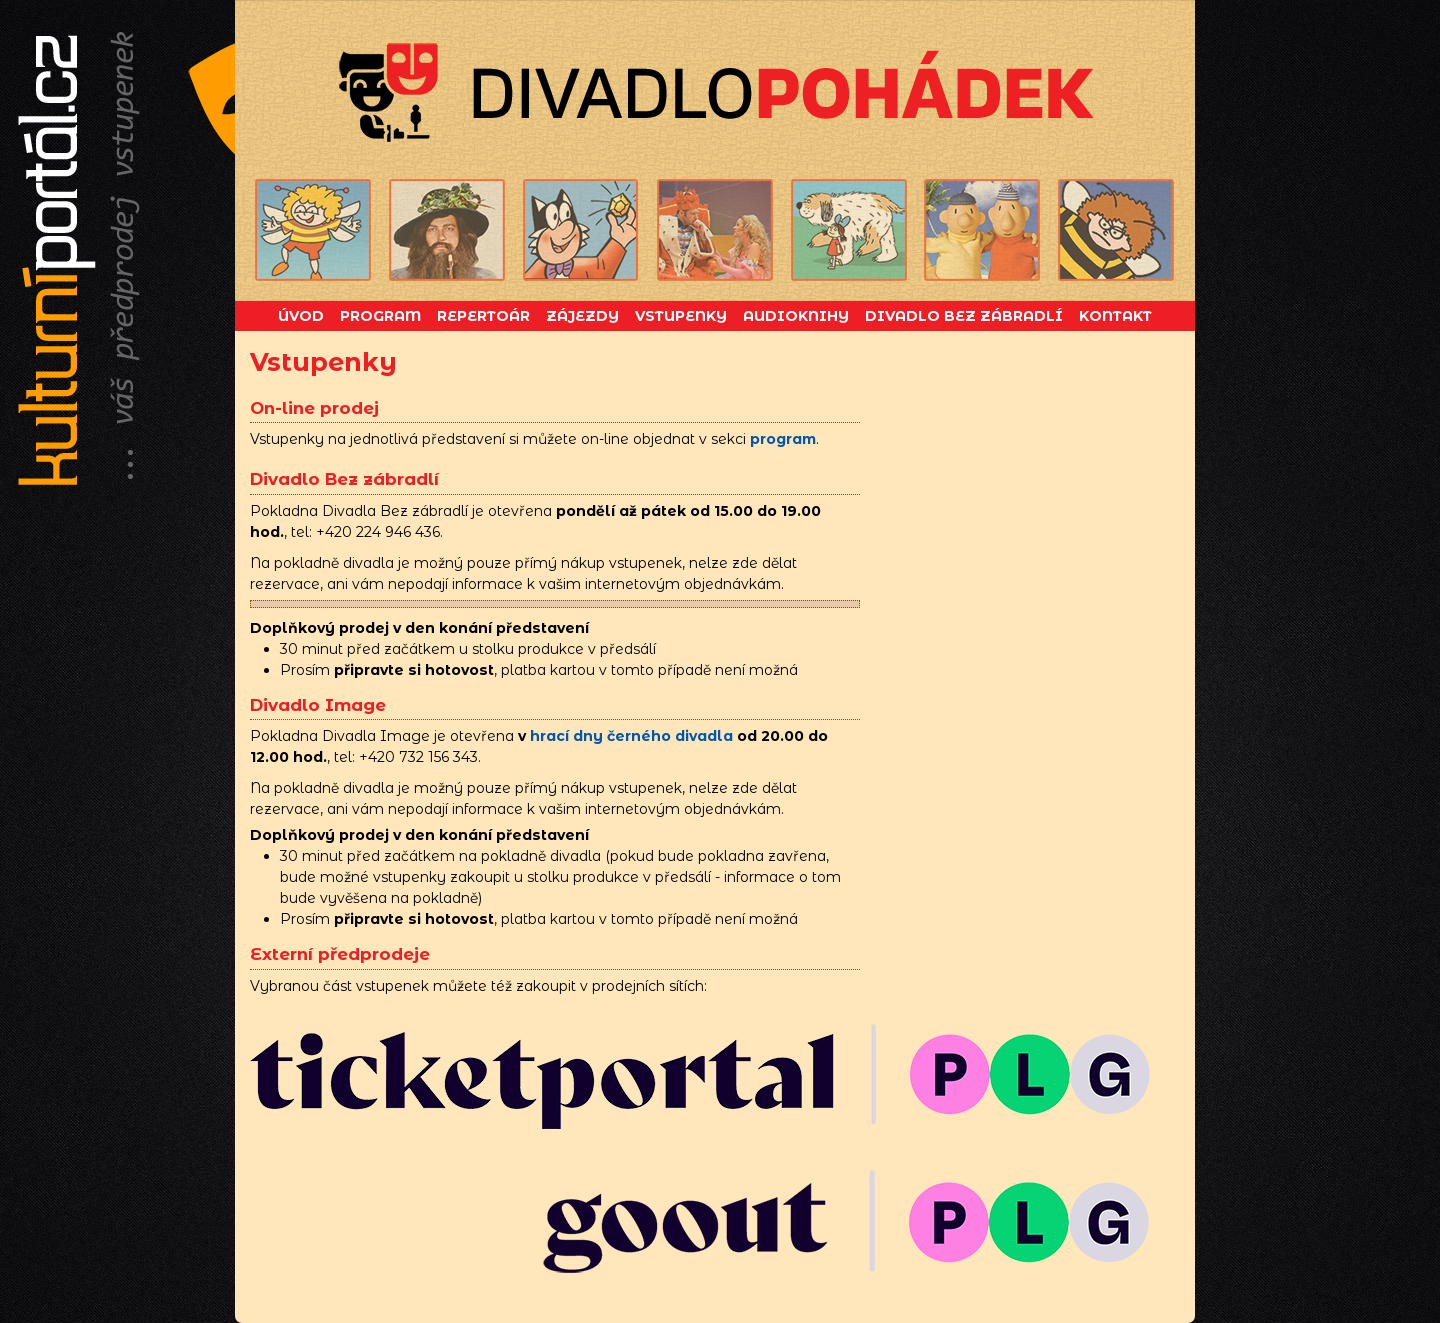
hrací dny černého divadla (631, 736)
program (783, 439)
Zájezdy (582, 316)
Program (380, 316)
